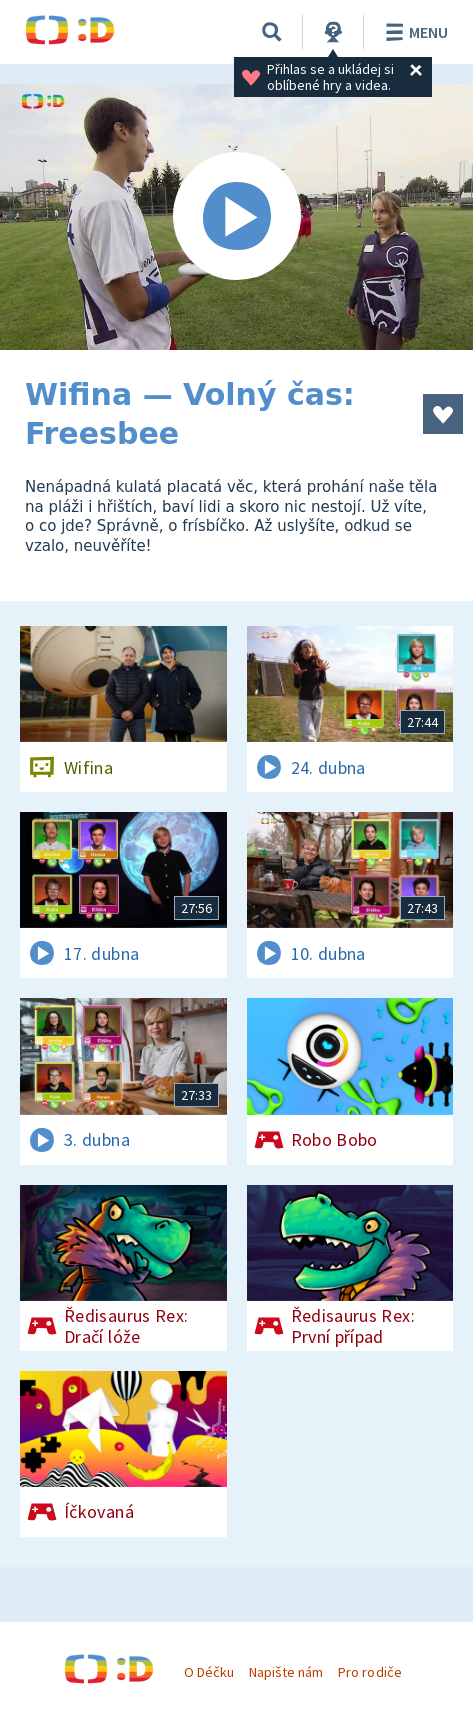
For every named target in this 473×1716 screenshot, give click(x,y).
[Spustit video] (236, 217)
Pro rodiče (369, 1672)
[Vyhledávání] (272, 32)
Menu (413, 32)
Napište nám (286, 1672)
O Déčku (209, 1672)
